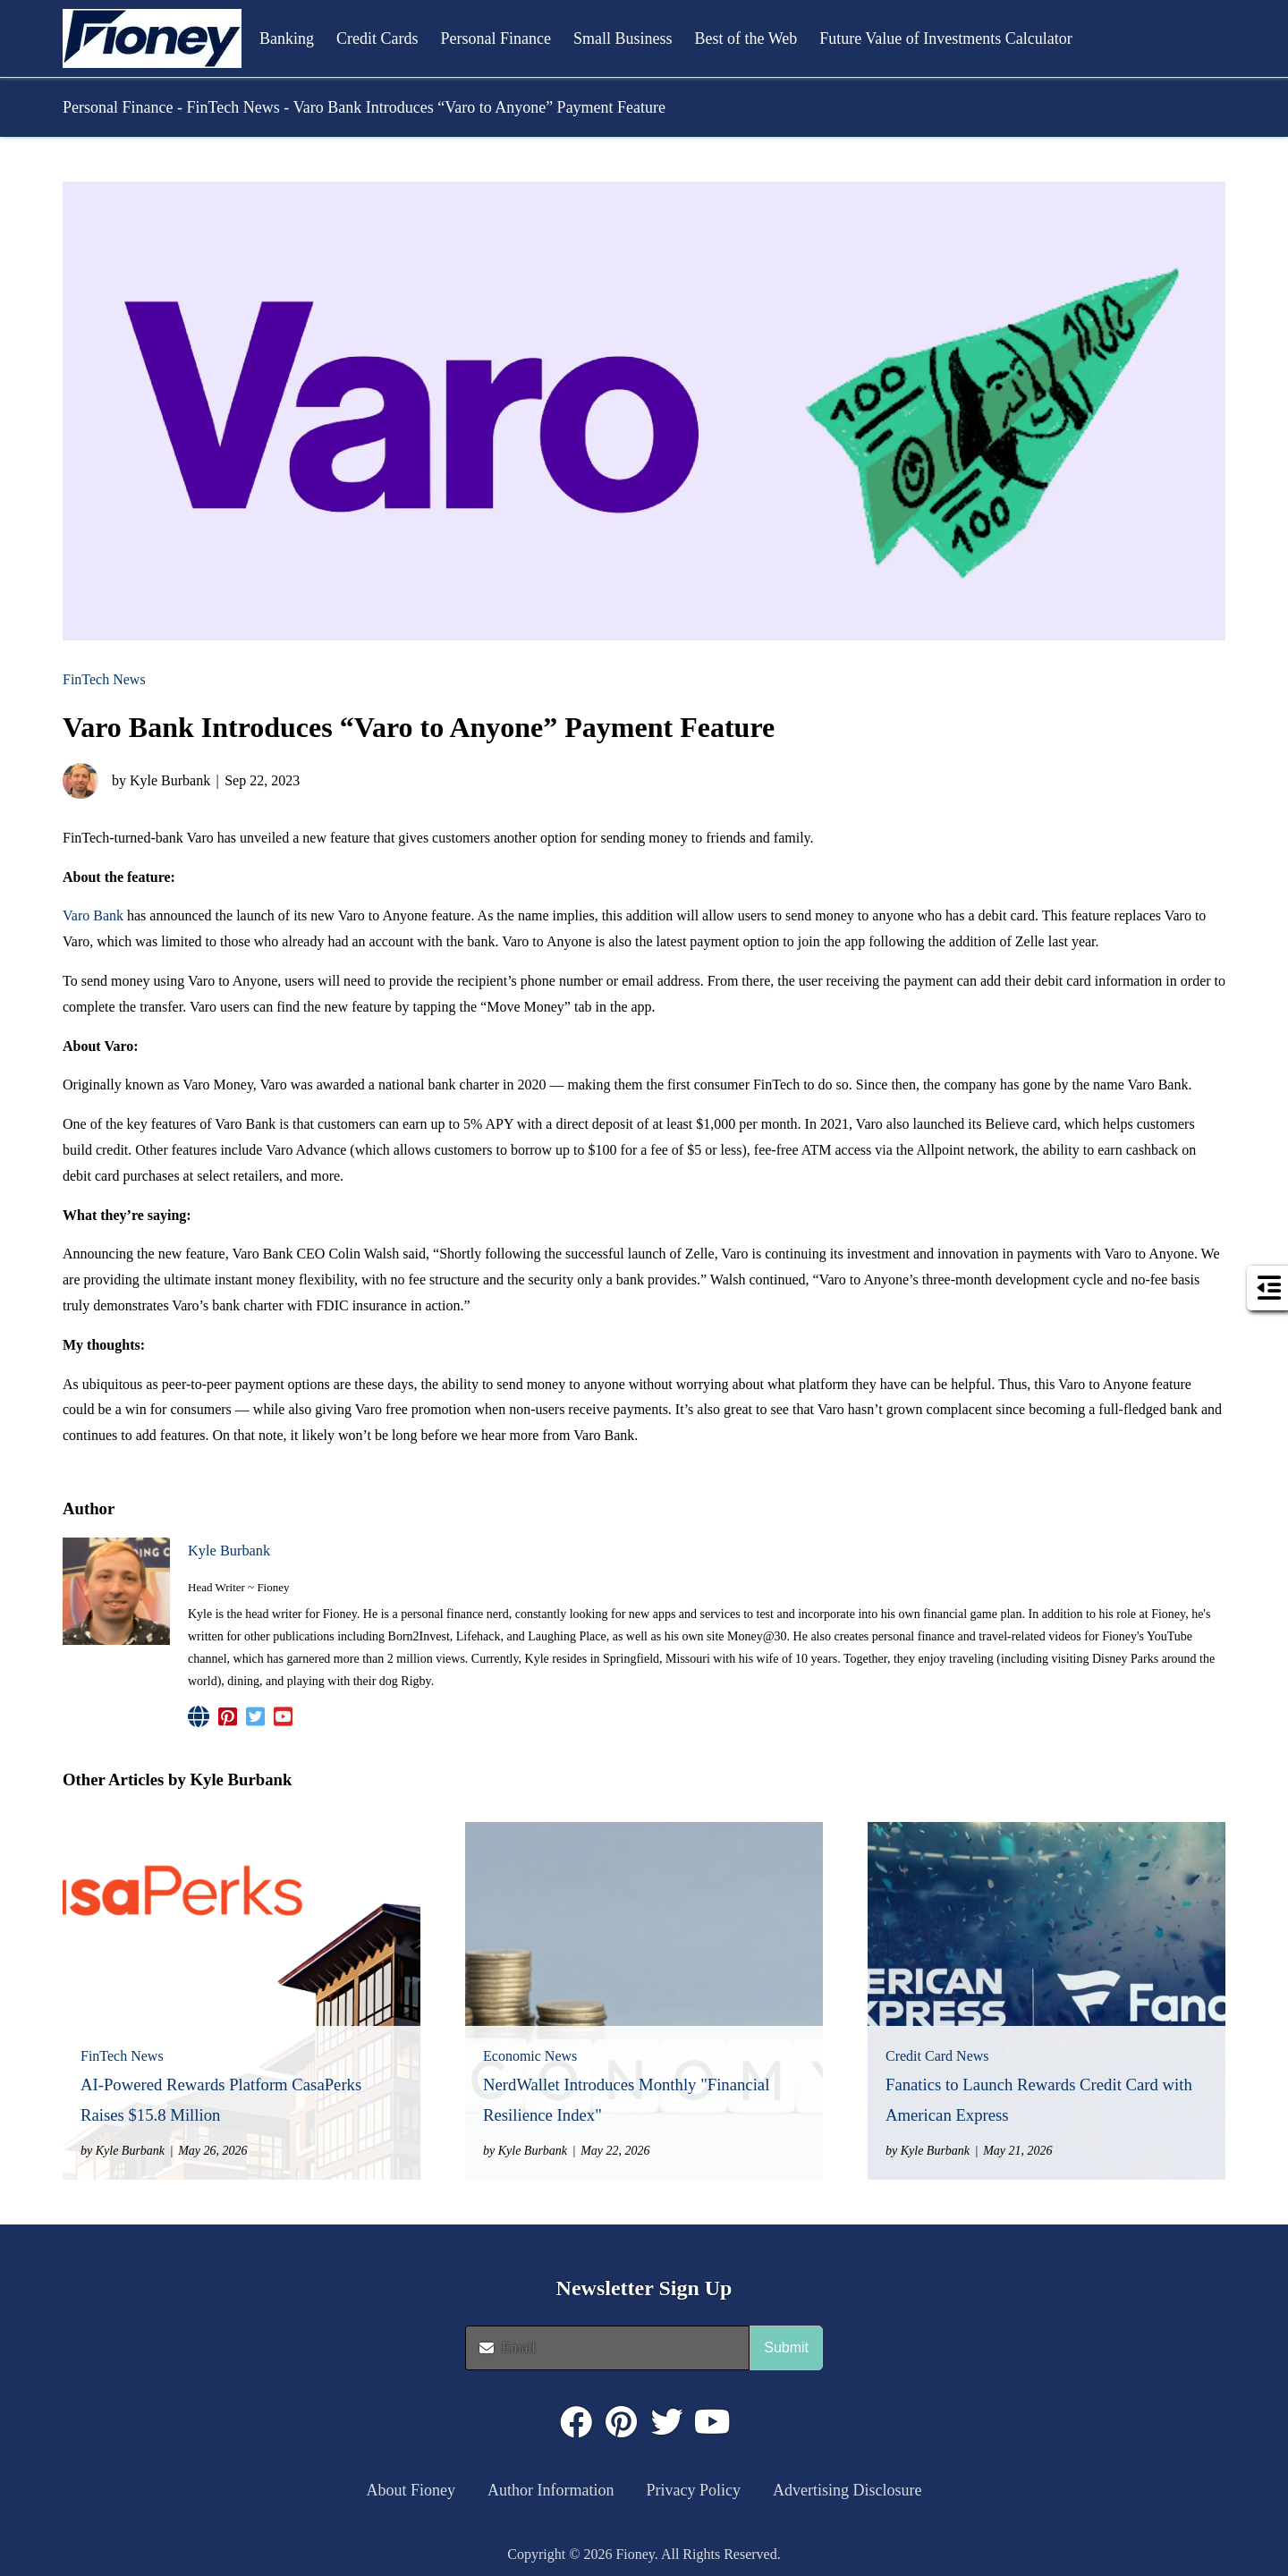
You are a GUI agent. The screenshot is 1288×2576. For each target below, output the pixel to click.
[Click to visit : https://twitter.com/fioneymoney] (667, 2422)
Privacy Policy (694, 2490)
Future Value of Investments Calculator (945, 38)
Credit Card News (937, 2055)
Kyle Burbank (229, 1550)
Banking (286, 38)
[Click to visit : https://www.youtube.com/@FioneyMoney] (713, 2422)
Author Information (550, 2490)
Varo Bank (93, 915)
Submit (786, 2347)
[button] (152, 38)
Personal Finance (496, 38)
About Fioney (411, 2490)
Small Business (623, 38)
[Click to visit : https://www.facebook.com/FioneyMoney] (576, 2422)
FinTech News (232, 107)
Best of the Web (745, 38)
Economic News (530, 2055)
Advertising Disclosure (847, 2490)
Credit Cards (377, 38)
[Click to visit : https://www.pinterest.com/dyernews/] (622, 2422)
